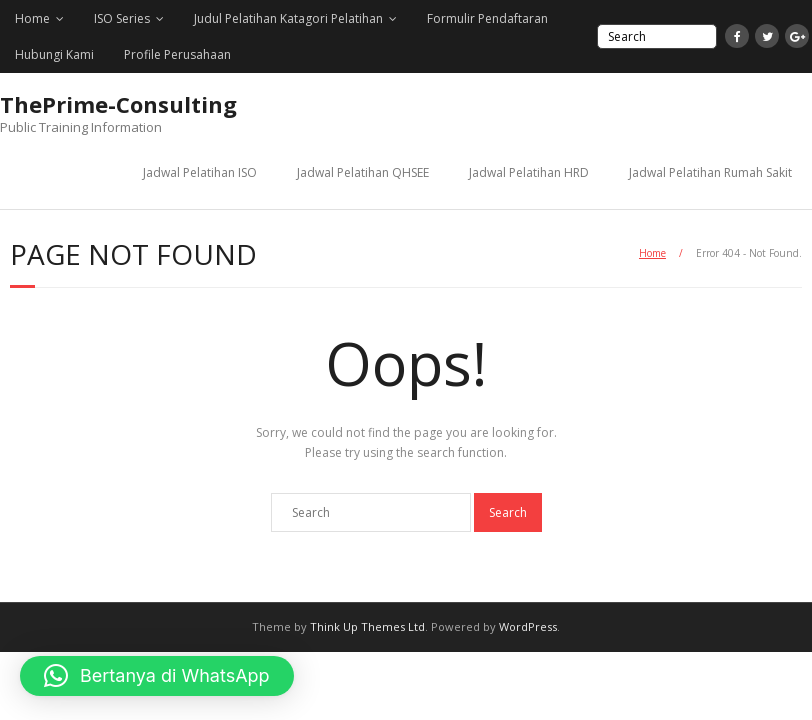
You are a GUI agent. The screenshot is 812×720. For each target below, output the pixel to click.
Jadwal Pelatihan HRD (529, 172)
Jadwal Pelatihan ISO (200, 172)
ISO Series (122, 18)
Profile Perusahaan (177, 54)
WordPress (528, 626)
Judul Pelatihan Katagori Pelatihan (288, 18)
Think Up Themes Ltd (367, 626)
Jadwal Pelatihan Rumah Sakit (710, 172)
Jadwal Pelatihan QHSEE (363, 172)
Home (32, 18)
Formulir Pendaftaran (487, 18)
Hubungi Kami (54, 54)
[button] (157, 676)
